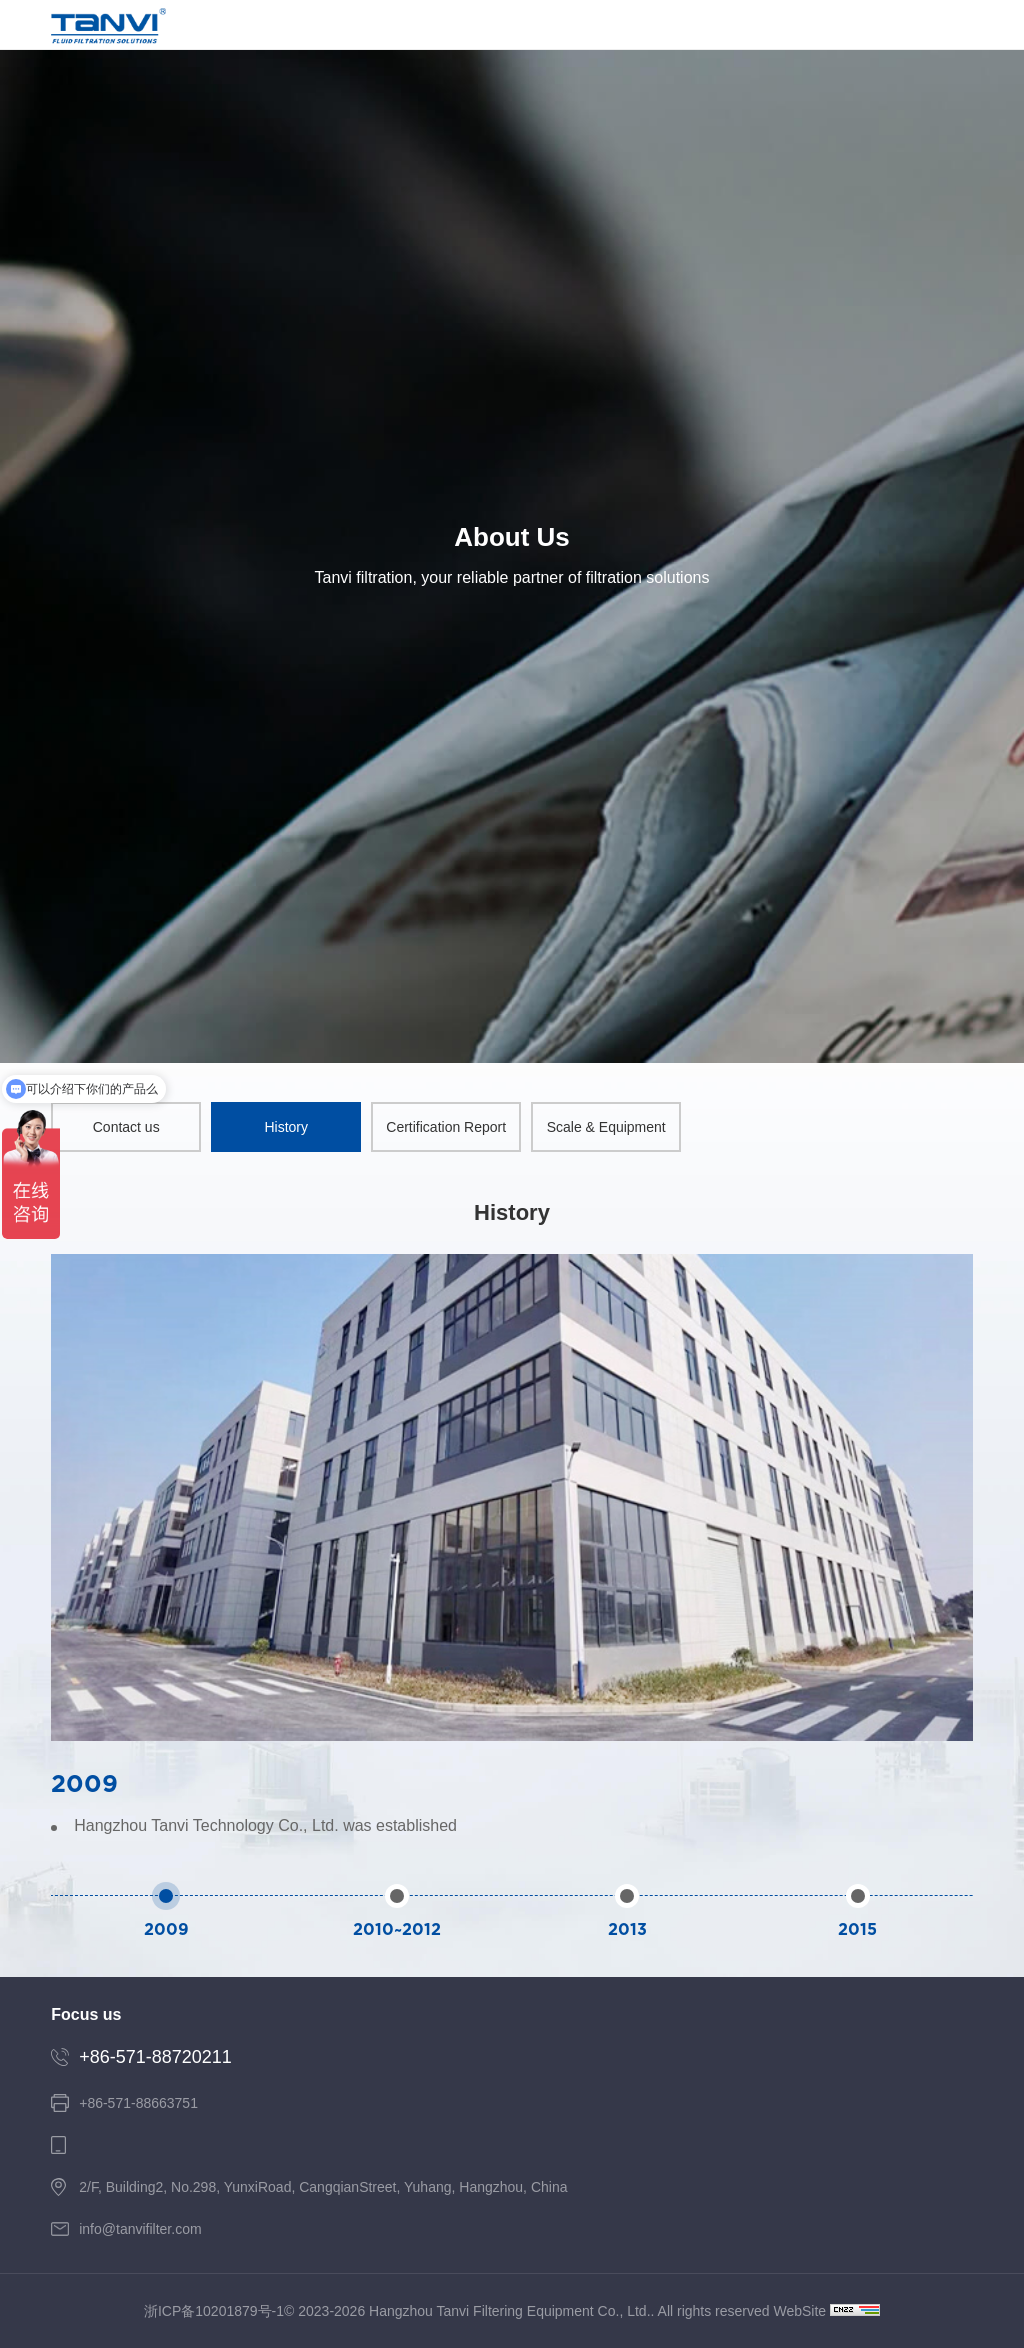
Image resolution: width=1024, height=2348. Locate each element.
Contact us (126, 1127)
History (286, 1127)
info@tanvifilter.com (140, 2229)
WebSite (799, 2311)
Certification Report (446, 1127)
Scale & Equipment (606, 1127)
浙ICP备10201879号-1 (214, 2311)
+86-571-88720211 (155, 2057)
